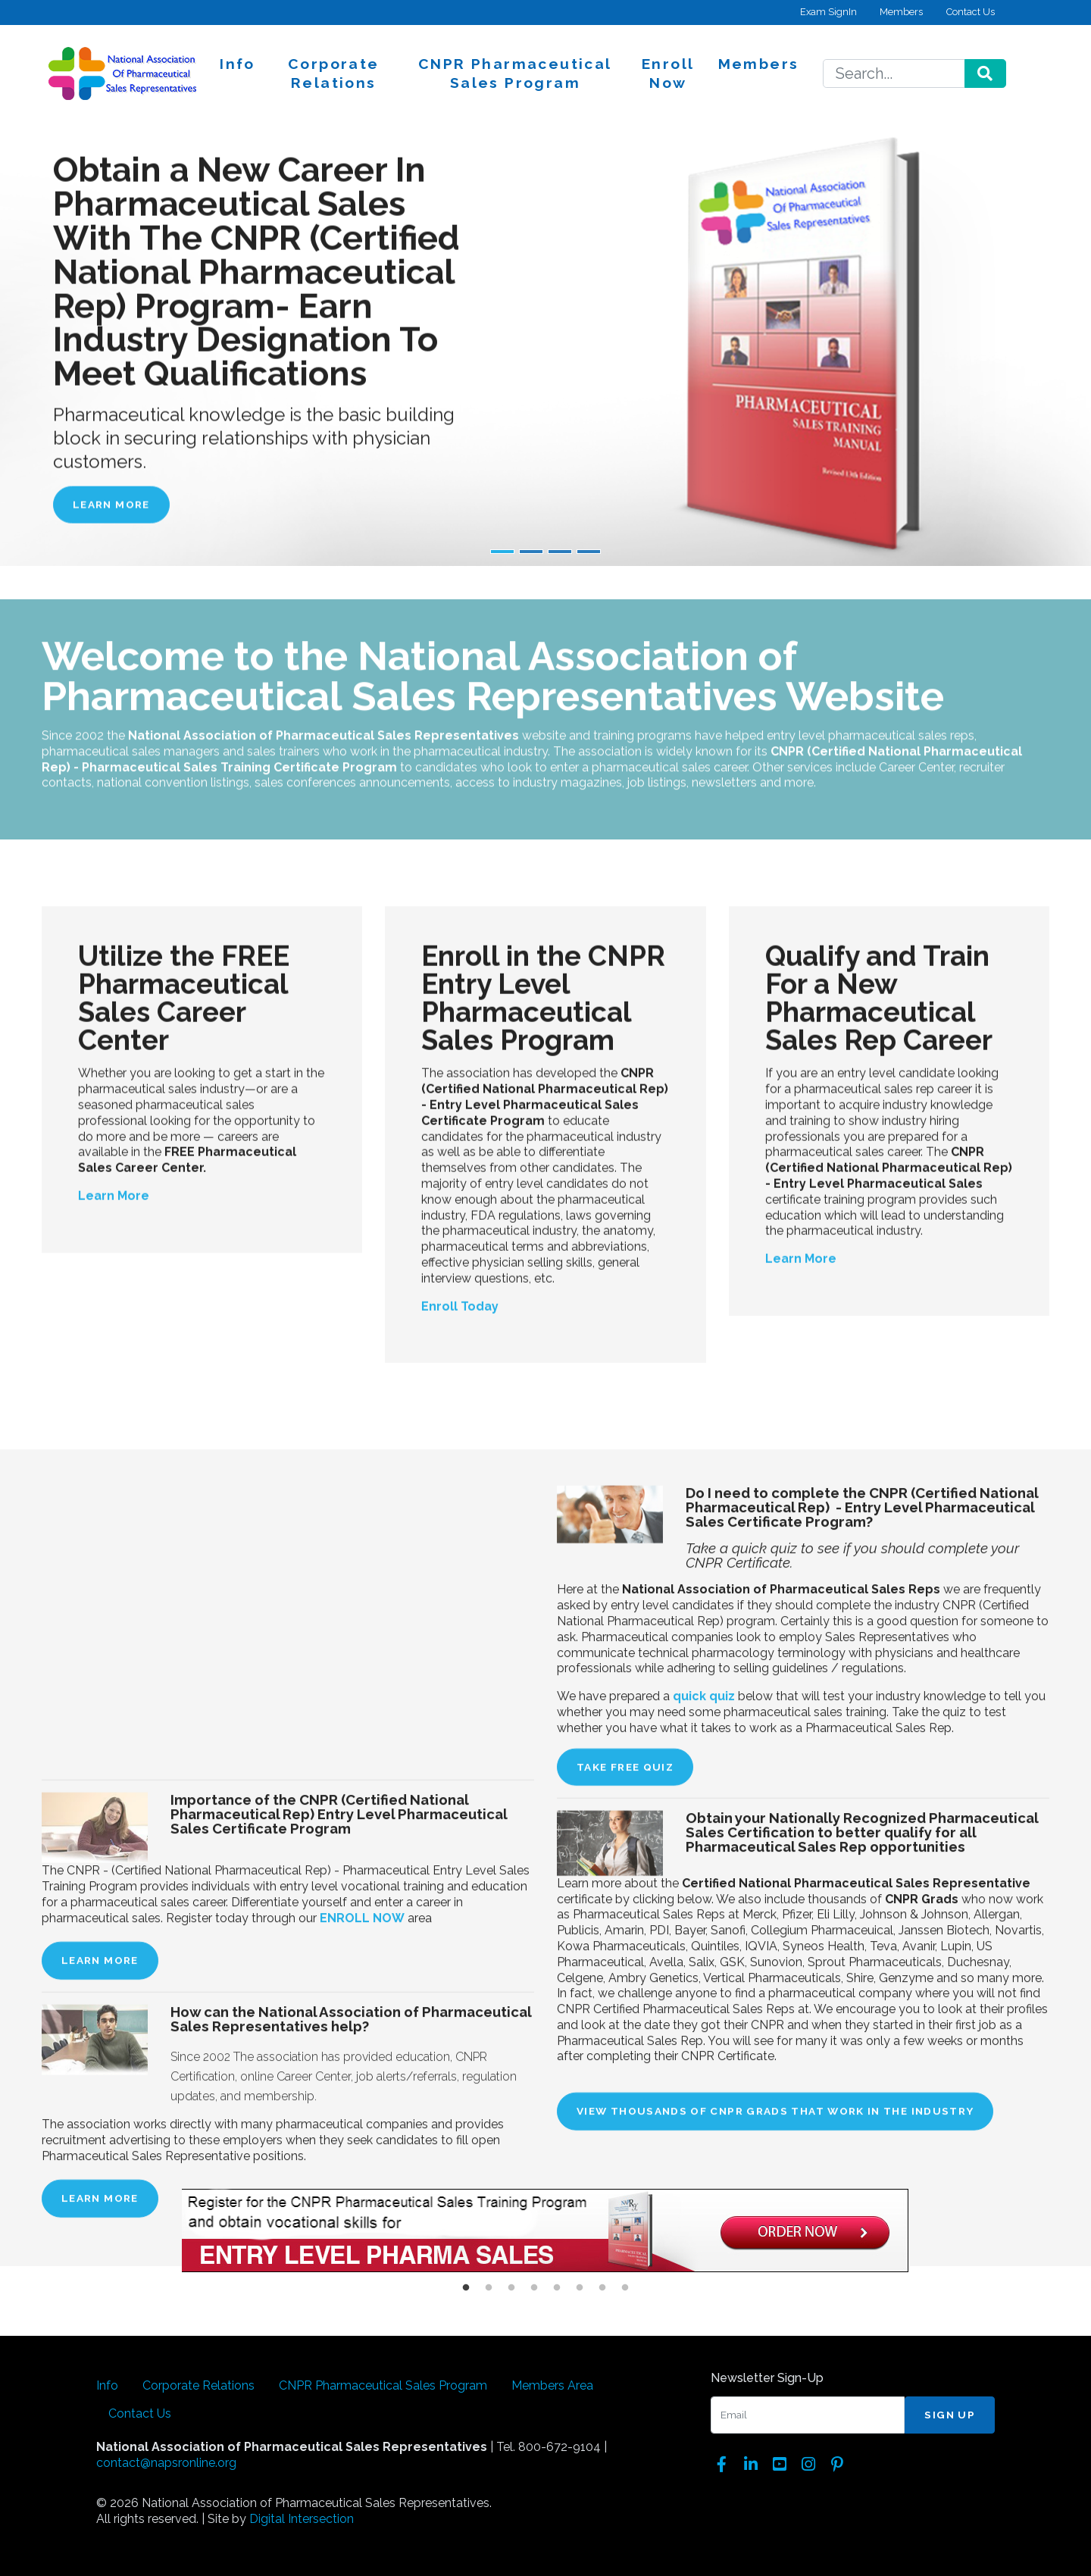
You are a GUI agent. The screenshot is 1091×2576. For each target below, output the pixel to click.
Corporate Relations (334, 73)
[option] (545, 2233)
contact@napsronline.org (166, 2463)
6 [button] (579, 2288)
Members (901, 11)
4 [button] (534, 2288)
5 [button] (556, 2288)
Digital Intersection (301, 2519)
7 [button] (602, 2288)
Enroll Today (460, 1615)
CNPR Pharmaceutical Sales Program (515, 73)
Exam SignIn (828, 11)
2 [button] (488, 2288)
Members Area (552, 2385)
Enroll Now (668, 73)
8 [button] (625, 2288)
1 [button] (466, 2288)
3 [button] (511, 2288)
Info (237, 63)
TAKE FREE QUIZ (625, 2318)
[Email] (808, 2415)
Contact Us (970, 11)
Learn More (111, 504)
